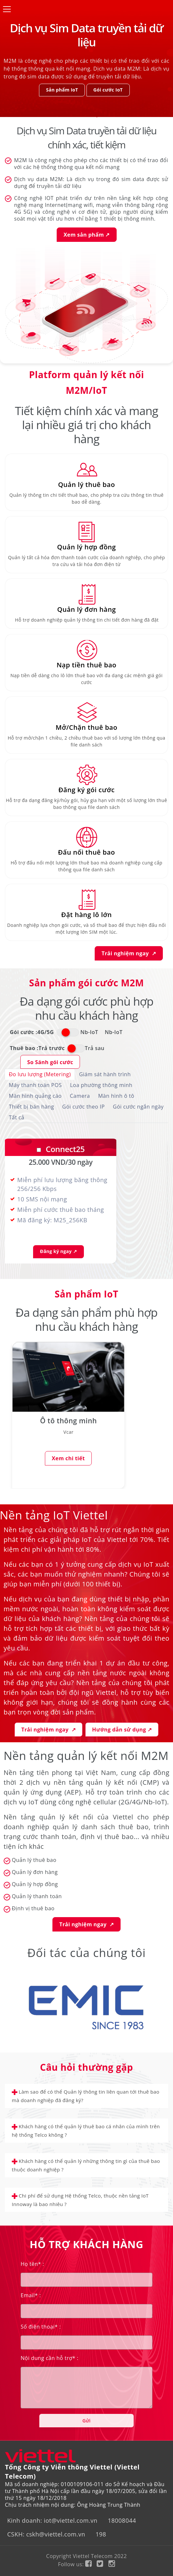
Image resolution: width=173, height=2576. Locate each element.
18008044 (122, 2520)
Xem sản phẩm (87, 234)
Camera (80, 1095)
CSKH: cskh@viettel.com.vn (46, 2534)
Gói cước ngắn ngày (138, 1106)
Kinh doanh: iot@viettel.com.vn (52, 2520)
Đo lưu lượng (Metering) (40, 1074)
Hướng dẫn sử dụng (122, 1729)
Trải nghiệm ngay (129, 953)
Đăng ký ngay (58, 1251)
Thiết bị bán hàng (31, 1106)
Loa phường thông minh (101, 1085)
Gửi (86, 2420)
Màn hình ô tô (116, 1095)
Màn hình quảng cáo (35, 1095)
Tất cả (16, 1117)
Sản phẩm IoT (62, 90)
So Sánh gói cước (50, 1062)
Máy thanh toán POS (35, 1085)
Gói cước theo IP (83, 1106)
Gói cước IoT (108, 90)
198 (101, 2534)
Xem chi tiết (60, 1458)
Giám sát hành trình (105, 1074)
